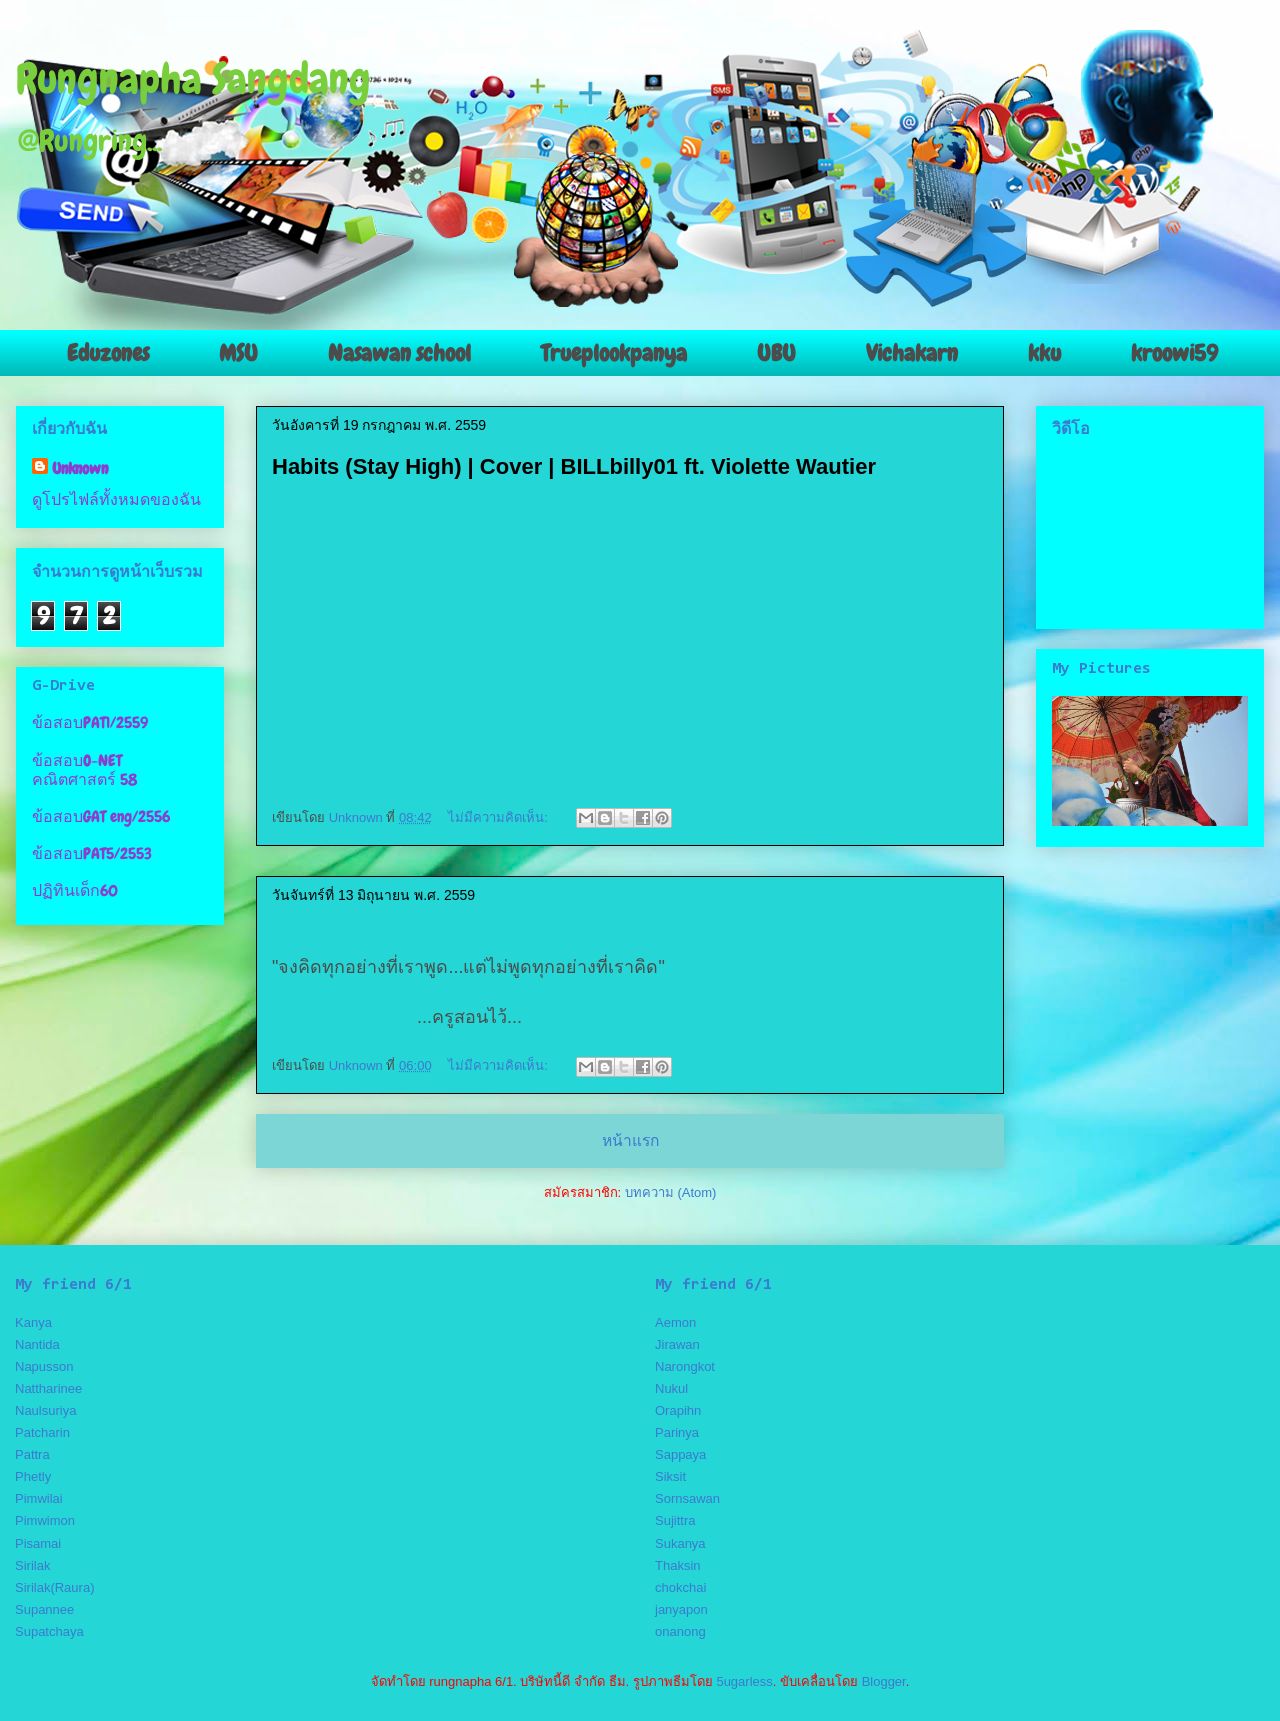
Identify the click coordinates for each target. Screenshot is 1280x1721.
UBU (776, 353)
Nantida (37, 1344)
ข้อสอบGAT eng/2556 (101, 816)
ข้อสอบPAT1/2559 (90, 722)
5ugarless (744, 1681)
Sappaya (680, 1454)
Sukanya (680, 1543)
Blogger (884, 1681)
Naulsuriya (45, 1410)
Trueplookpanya (614, 353)
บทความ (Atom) (671, 1192)
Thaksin (678, 1565)
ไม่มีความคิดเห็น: (499, 817)
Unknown (80, 468)
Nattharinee (48, 1388)
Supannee (44, 1609)
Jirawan (677, 1344)
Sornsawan (687, 1498)
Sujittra (675, 1520)
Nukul (671, 1388)
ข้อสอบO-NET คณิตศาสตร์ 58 (84, 770)
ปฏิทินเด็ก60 (75, 890)
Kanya (33, 1322)
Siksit (670, 1476)
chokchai (680, 1587)
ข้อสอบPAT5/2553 (92, 853)
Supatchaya (49, 1631)
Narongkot (685, 1366)
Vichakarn (912, 353)
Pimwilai (39, 1498)
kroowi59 (1174, 353)
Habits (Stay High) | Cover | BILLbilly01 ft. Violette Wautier (574, 466)
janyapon (681, 1609)
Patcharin (42, 1432)
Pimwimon (45, 1520)
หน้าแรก (630, 1140)
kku (1044, 353)
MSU (238, 353)
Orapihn (678, 1410)
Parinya (677, 1432)
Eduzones (108, 353)
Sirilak (32, 1565)
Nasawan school (399, 353)
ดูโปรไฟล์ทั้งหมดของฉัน (116, 499)
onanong (680, 1631)
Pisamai (38, 1543)
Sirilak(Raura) (54, 1587)
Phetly (33, 1476)
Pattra (32, 1454)
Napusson (44, 1366)
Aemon (675, 1322)
